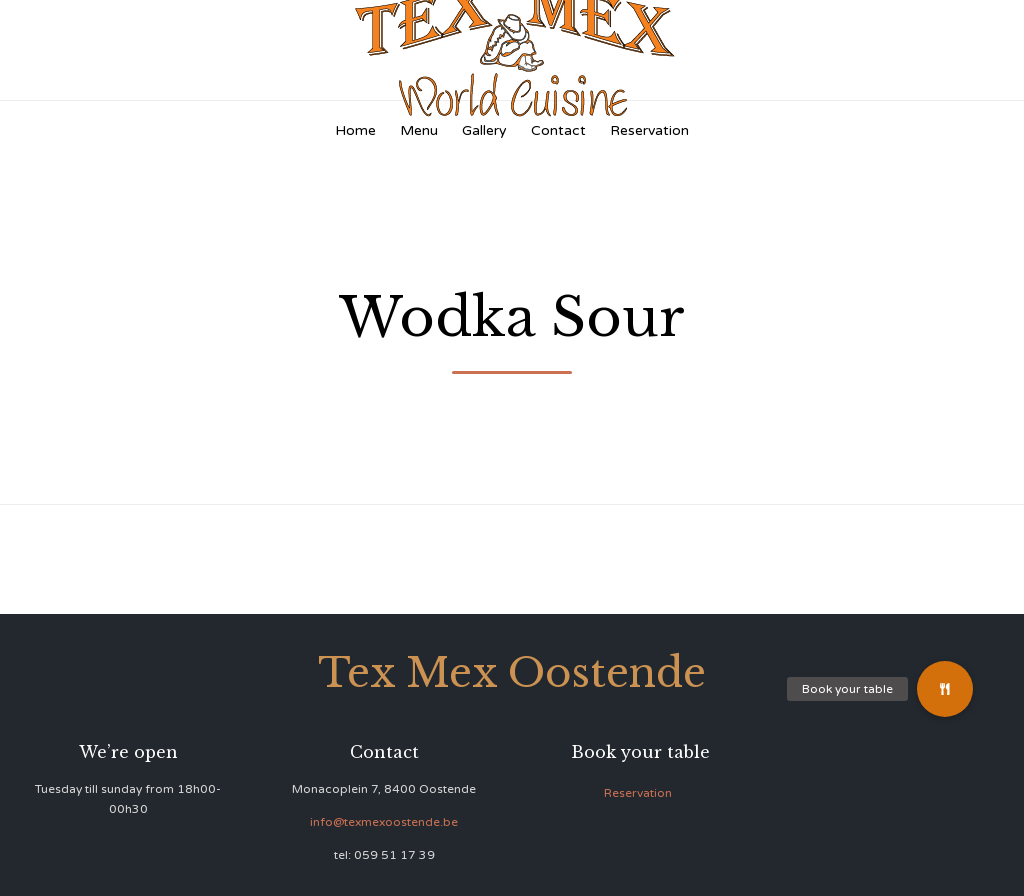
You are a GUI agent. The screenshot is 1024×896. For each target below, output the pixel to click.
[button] (945, 689)
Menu (419, 130)
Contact (558, 130)
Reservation (649, 130)
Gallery (484, 130)
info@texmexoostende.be (384, 822)
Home (355, 130)
